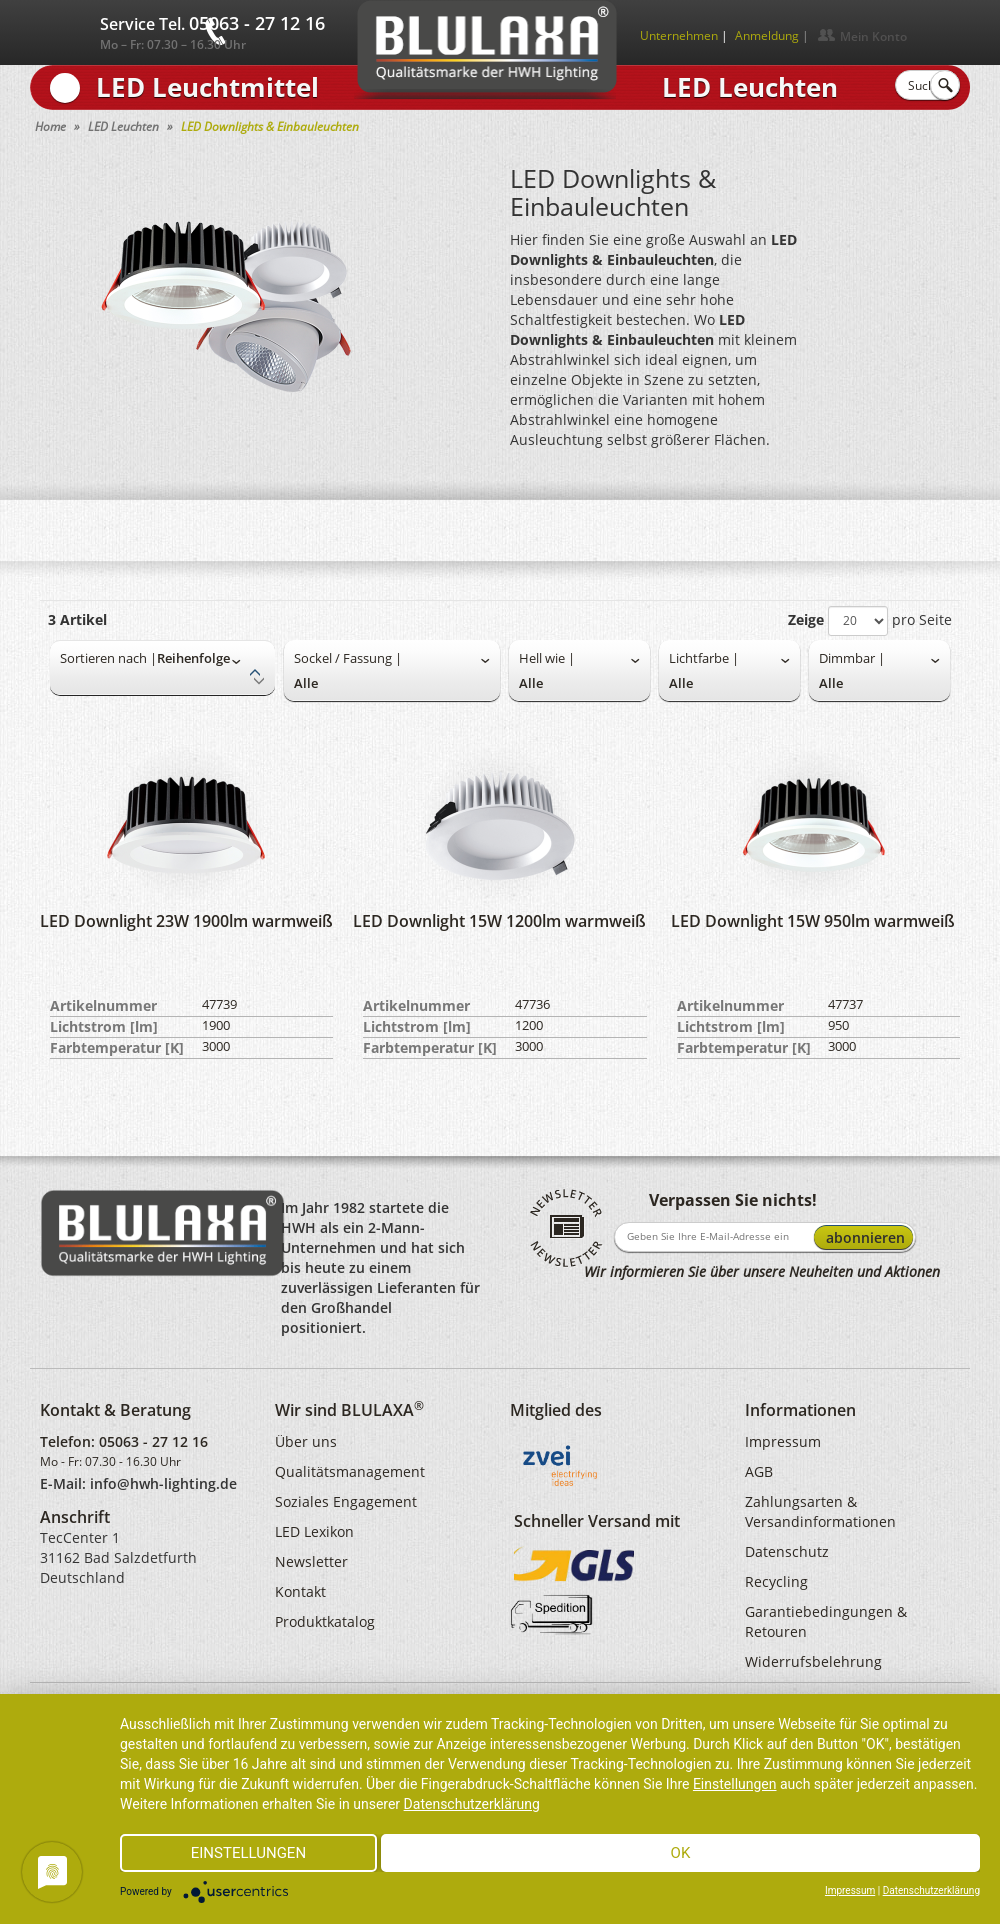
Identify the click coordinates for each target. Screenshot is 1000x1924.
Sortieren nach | (108, 658)
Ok (681, 1853)
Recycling (776, 1581)
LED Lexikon (314, 1531)
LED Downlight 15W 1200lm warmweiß (499, 921)
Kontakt (300, 1591)
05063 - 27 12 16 (153, 1441)
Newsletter (311, 1561)
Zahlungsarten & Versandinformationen (820, 1511)
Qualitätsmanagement (350, 1471)
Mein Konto (873, 36)
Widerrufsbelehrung (813, 1661)
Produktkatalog (325, 1621)
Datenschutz (787, 1551)
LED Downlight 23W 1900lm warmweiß (186, 921)
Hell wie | (547, 658)
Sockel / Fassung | (348, 658)
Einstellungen (735, 1784)
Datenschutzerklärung (472, 1804)
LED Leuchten (123, 126)
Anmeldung (767, 35)
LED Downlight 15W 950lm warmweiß (813, 921)
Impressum (783, 1441)
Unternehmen (679, 35)
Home (50, 126)
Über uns (306, 1441)
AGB (759, 1471)
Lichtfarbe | (704, 658)
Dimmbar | (852, 658)
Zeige (806, 619)
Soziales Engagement (346, 1501)
